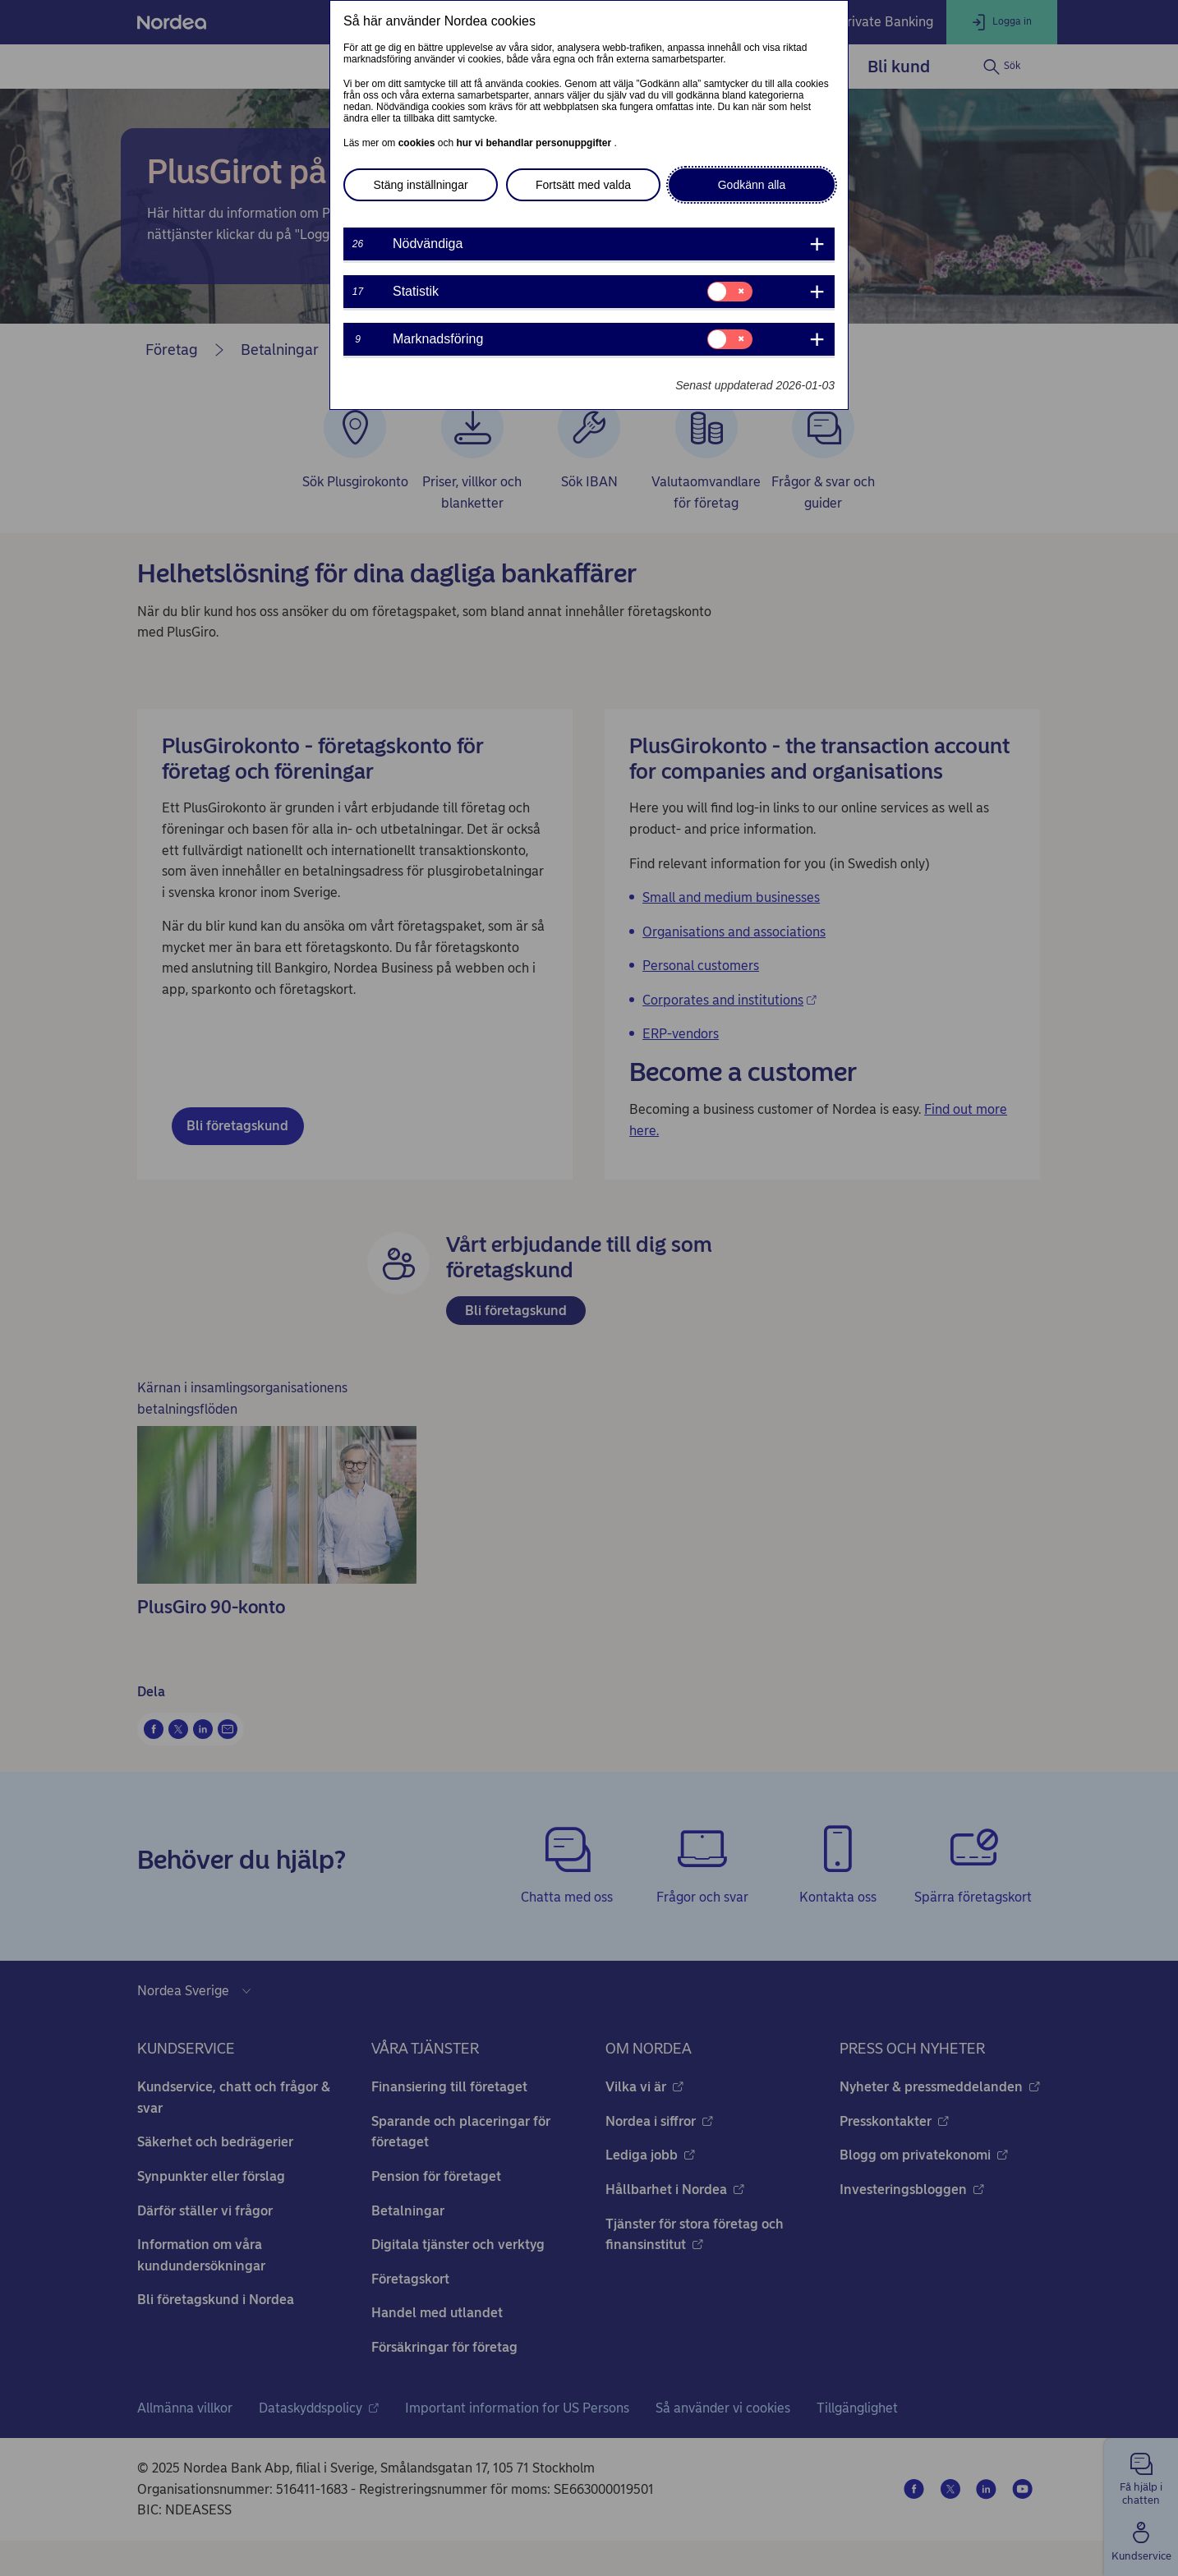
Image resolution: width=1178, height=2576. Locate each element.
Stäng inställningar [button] (420, 184)
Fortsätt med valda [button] (583, 184)
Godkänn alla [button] (752, 184)
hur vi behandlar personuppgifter (535, 143)
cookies (418, 143)
